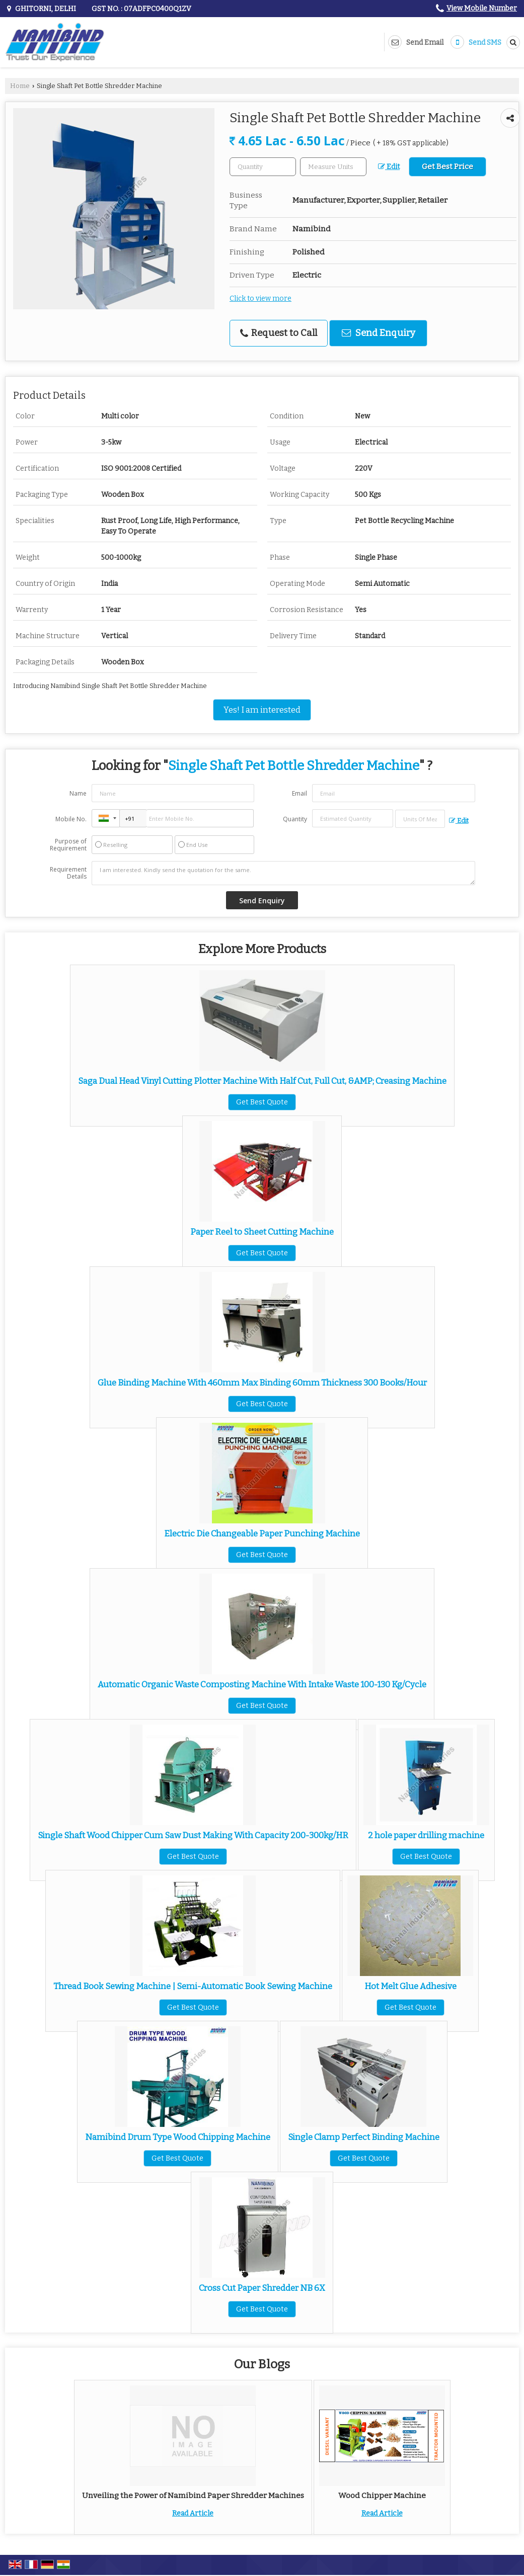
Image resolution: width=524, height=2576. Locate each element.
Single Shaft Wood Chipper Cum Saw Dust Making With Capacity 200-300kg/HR (193, 1835)
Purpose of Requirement (68, 845)
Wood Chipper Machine (382, 2495)
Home (20, 86)
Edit (389, 166)
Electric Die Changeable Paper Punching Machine (262, 1533)
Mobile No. (71, 819)
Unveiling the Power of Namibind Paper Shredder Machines (193, 2495)
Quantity (295, 819)
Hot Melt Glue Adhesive (410, 1986)
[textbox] (333, 166)
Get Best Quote (262, 1102)
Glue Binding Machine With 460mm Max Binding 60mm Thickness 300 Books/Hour (262, 1383)
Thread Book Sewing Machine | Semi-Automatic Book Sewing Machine (192, 1986)
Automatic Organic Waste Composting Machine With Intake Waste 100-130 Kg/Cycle (262, 1684)
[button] (481, 8)
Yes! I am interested (262, 710)
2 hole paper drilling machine (426, 1835)
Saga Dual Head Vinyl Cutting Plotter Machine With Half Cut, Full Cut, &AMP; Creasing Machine (262, 1081)
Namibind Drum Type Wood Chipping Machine (177, 2137)
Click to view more (260, 298)
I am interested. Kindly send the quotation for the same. (283, 873)
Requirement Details (68, 873)
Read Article (192, 2513)
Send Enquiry (378, 332)
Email (299, 793)
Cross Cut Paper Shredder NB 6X (262, 2288)
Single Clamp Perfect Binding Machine (363, 2137)
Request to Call (278, 332)
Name (78, 793)
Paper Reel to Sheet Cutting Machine (262, 1232)
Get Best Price (447, 166)
